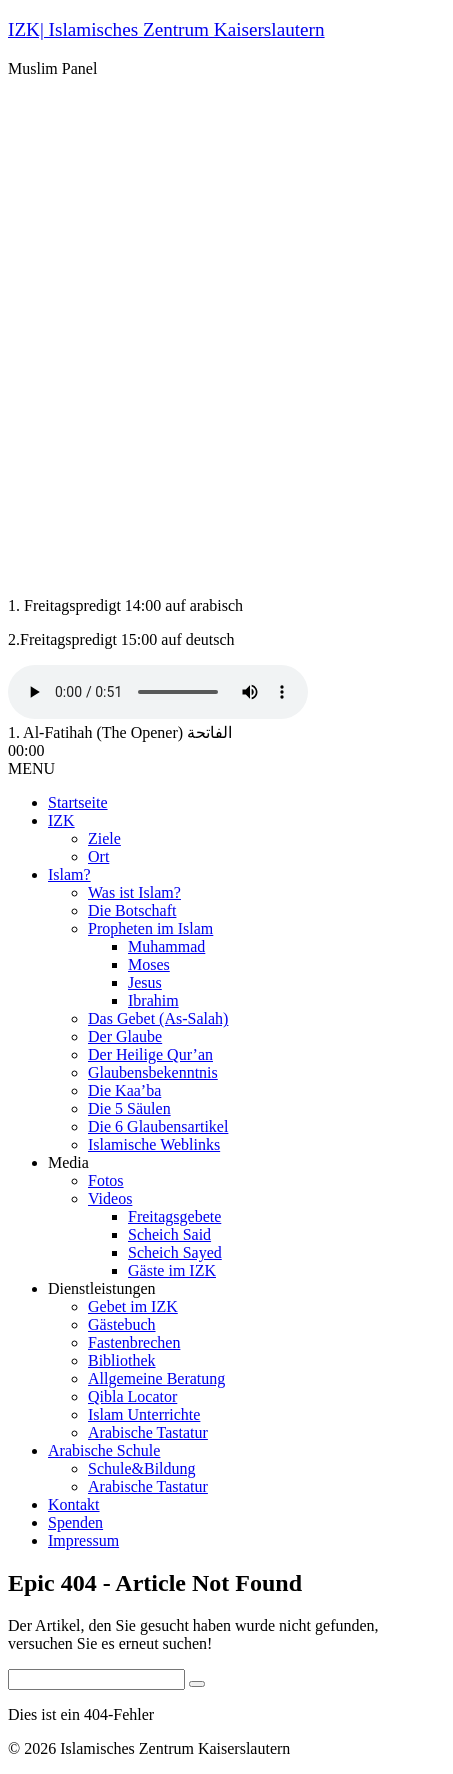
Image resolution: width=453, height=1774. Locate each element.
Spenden (75, 1522)
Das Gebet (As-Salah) (158, 1018)
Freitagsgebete (174, 1216)
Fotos (106, 1180)
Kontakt (74, 1504)
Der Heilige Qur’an (150, 1054)
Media (68, 1162)
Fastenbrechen (134, 1342)
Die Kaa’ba (124, 1090)
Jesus (145, 982)
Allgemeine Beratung (156, 1378)
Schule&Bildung (142, 1468)
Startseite (78, 802)
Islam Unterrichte (144, 1414)
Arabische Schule (104, 1450)
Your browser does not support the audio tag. (158, 692)
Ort (98, 856)
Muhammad (166, 946)
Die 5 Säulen (129, 1108)
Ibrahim (153, 1000)
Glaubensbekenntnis (153, 1072)
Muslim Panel (52, 68)
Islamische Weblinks (154, 1144)
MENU (31, 768)
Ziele (104, 838)
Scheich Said (169, 1234)
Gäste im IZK (172, 1270)
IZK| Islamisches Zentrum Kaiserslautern (166, 29)
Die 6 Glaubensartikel (158, 1126)
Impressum (83, 1540)
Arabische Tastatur (148, 1432)
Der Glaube (125, 1036)
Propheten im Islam (150, 928)
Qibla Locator (132, 1396)
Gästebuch (122, 1324)
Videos (110, 1198)
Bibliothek (122, 1360)
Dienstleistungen (102, 1288)
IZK (61, 820)
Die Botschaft (132, 910)
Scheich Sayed (175, 1252)
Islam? (69, 874)
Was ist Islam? (134, 892)
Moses (149, 964)
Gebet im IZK (133, 1306)
